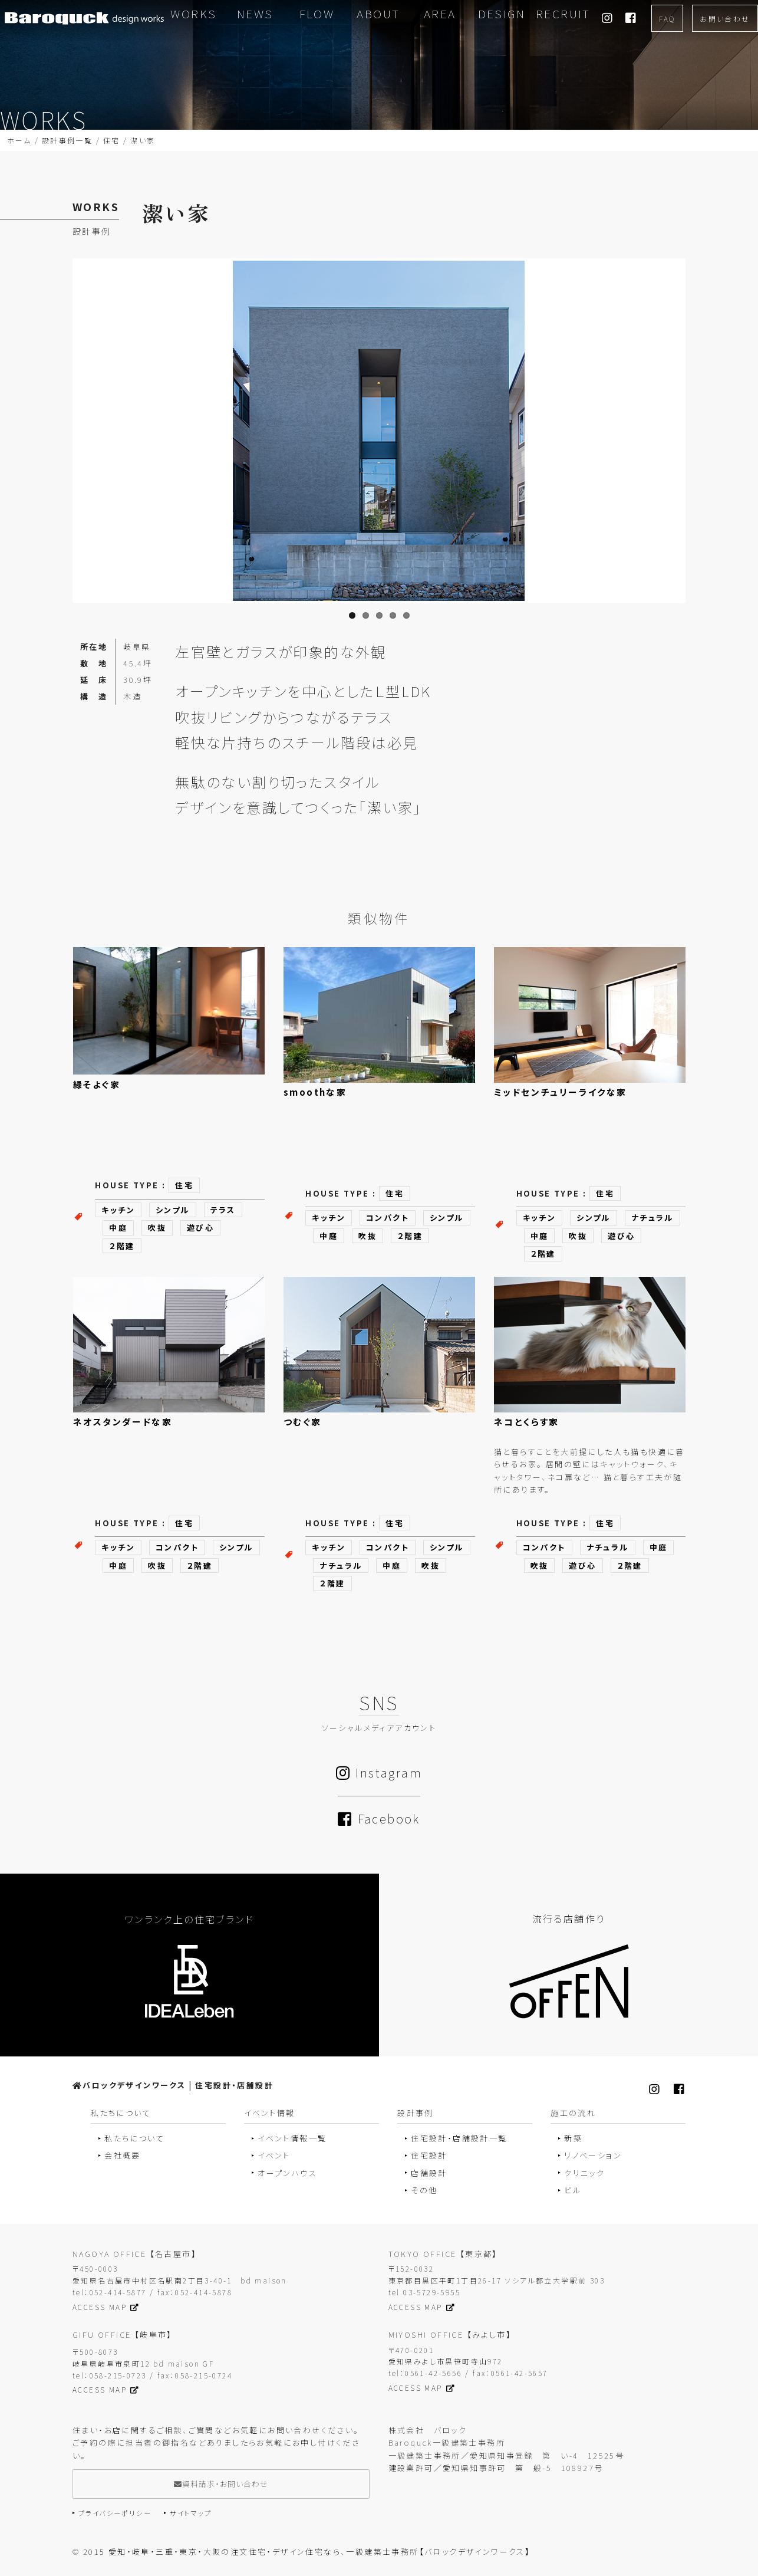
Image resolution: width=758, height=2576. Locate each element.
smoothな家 (315, 1092)
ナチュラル (652, 1217)
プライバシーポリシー (114, 2513)
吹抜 (157, 1227)
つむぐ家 (303, 1421)
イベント (274, 2155)
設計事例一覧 (67, 140)
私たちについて (134, 2138)
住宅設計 (429, 2155)
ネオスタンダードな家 (122, 1421)
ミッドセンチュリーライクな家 (560, 1092)
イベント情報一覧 (292, 2138)
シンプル (173, 1209)
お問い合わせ (725, 19)
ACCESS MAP (105, 2307)
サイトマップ (191, 2513)
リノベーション (593, 2155)
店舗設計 (429, 2173)
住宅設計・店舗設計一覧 (459, 2138)
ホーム (19, 140)
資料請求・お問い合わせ (221, 2483)
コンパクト (387, 1217)
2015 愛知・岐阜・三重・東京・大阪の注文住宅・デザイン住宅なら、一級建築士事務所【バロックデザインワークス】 (306, 2551)
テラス (223, 1209)
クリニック (584, 2173)
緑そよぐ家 (96, 1084)
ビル (572, 2190)
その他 (424, 2190)
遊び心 (200, 1227)
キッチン (118, 1209)
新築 (573, 2138)
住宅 (111, 140)
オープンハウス (287, 2173)
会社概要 (122, 2155)
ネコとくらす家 (526, 1421)
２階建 (121, 1245)
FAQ (667, 19)
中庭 (118, 1227)
